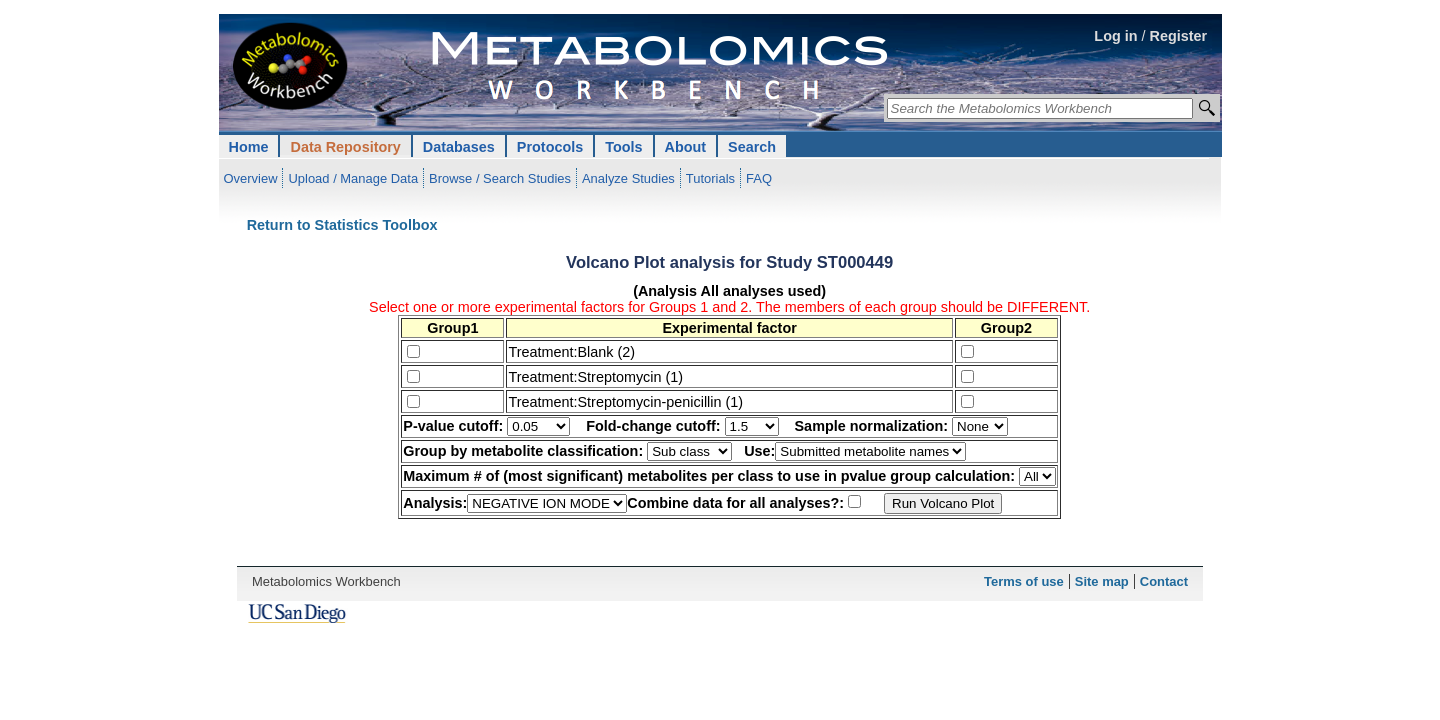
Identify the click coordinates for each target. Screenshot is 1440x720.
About (686, 147)
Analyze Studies (628, 178)
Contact (1164, 581)
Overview (251, 178)
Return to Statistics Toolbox (342, 225)
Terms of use (1024, 581)
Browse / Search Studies (500, 178)
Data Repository (345, 147)
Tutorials (710, 178)
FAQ (759, 178)
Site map (1102, 581)
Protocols (550, 147)
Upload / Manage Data (353, 178)
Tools (623, 147)
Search (752, 147)
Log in (1115, 36)
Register (1179, 36)
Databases (459, 147)
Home (249, 147)
